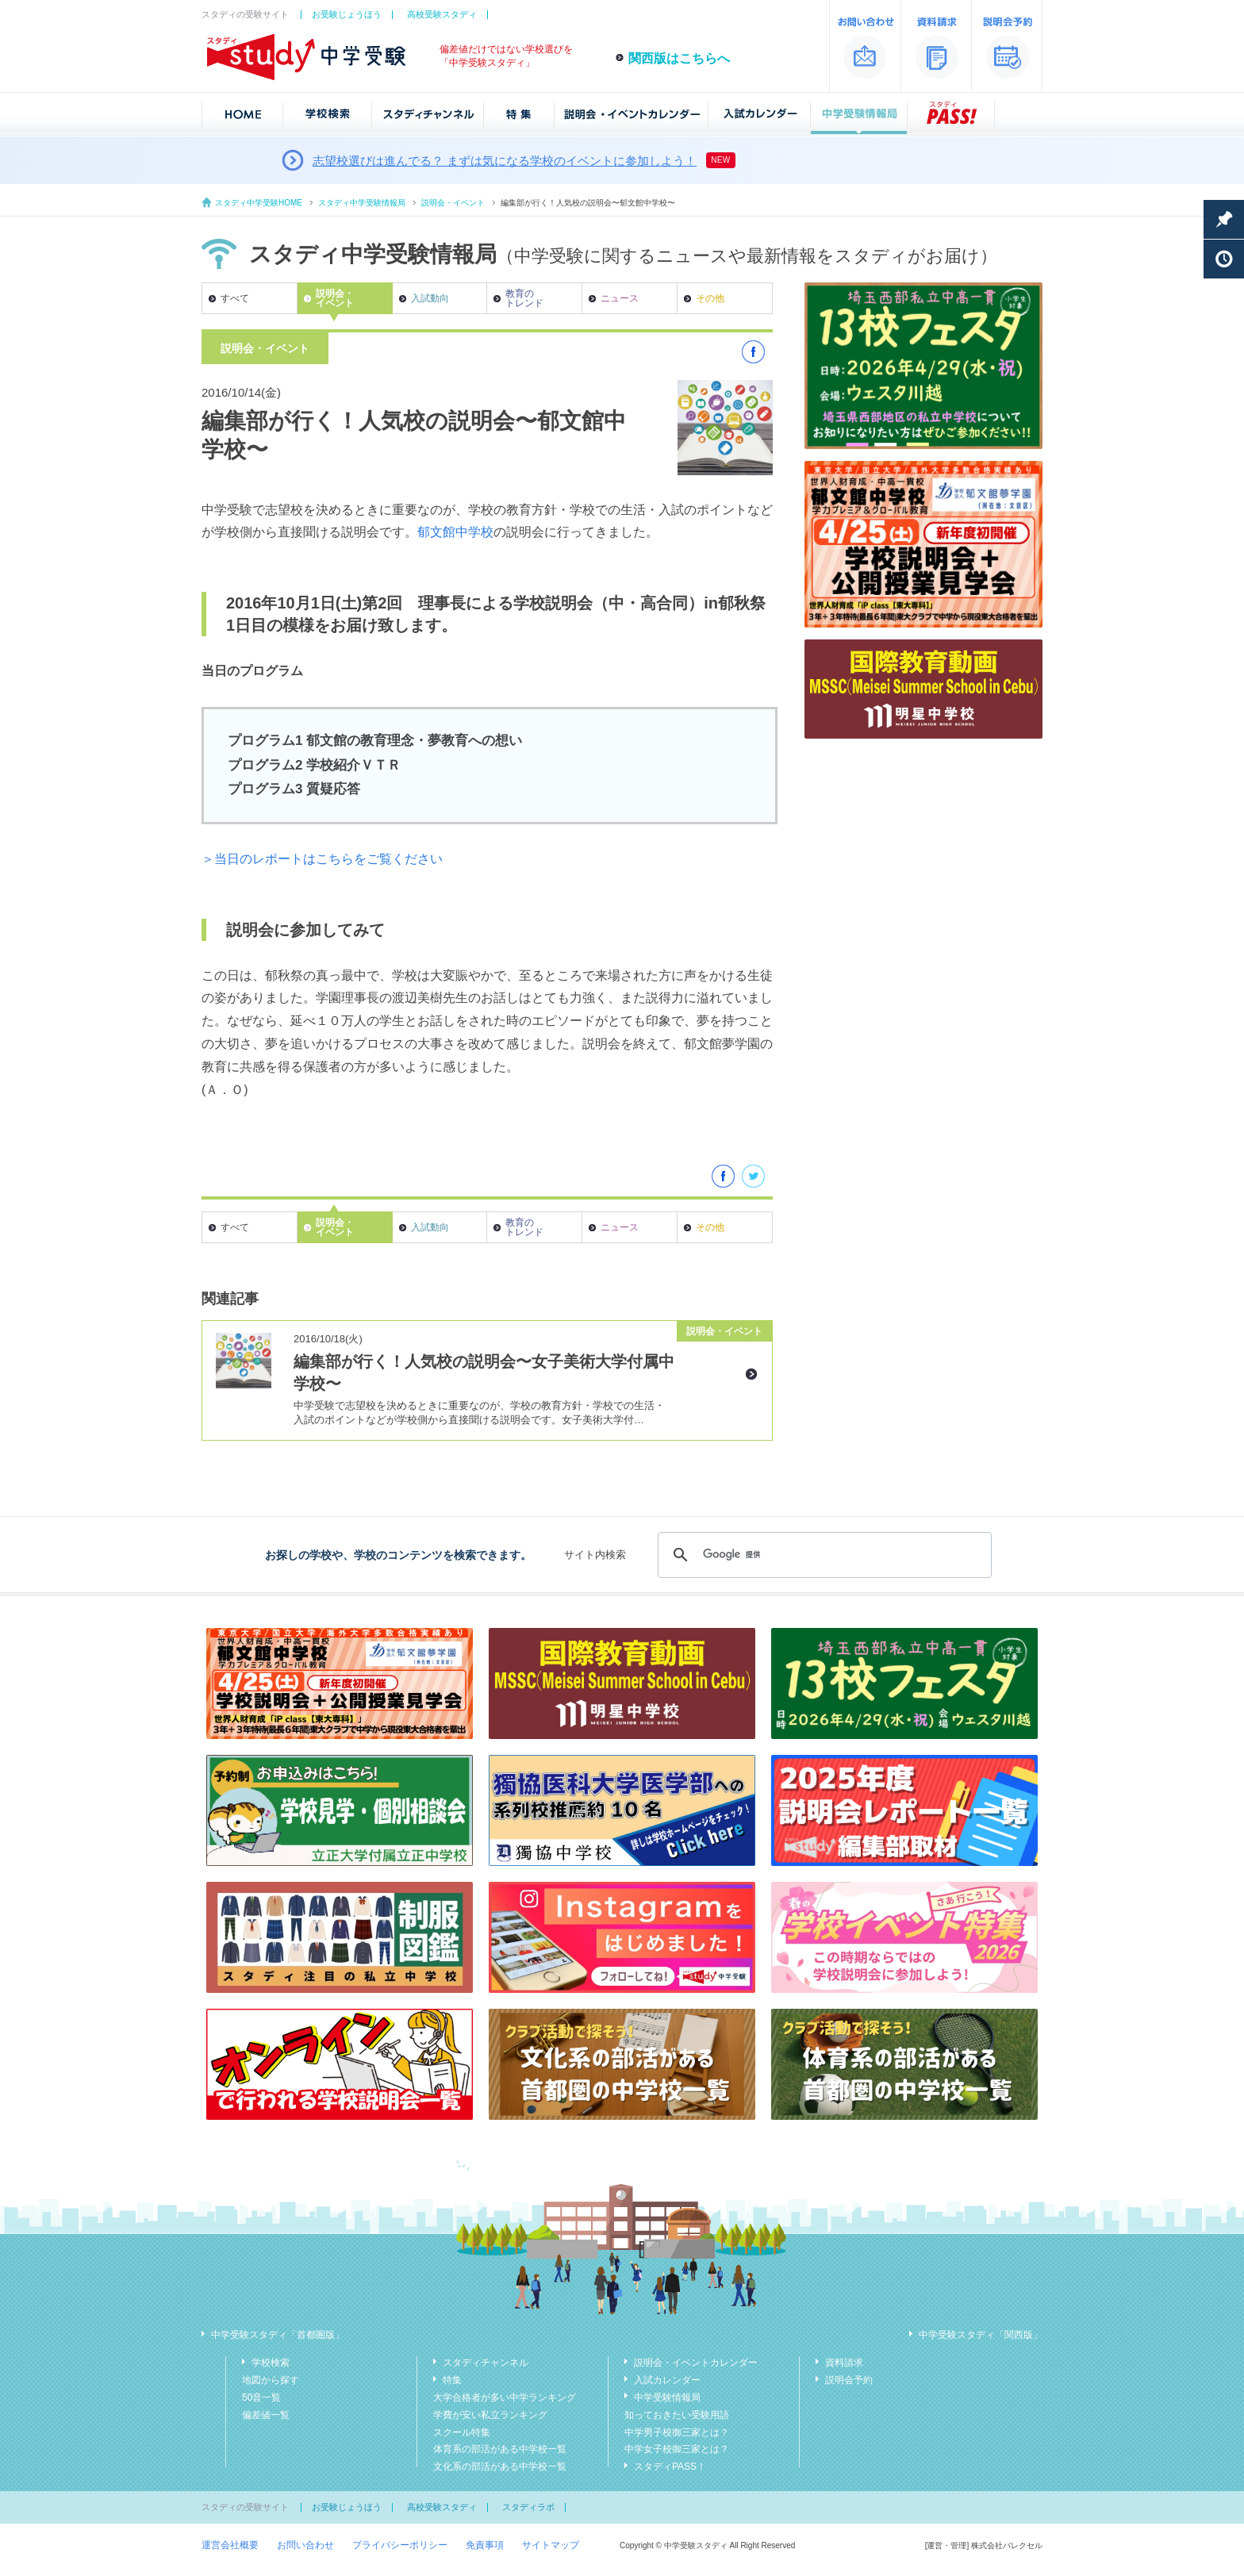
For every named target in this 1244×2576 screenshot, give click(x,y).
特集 (452, 2380)
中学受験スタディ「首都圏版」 (277, 2334)
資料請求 (844, 2362)
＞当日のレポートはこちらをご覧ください (322, 859)
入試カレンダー (667, 2380)
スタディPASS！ (670, 2466)
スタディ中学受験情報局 (361, 202)
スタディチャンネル (485, 2362)
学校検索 (270, 2362)
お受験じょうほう (347, 14)
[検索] (822, 1554)
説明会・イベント (453, 202)
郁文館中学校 (455, 532)
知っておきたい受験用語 (676, 2415)
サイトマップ (550, 2545)
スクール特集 (461, 2432)
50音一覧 (261, 2397)
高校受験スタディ (442, 14)
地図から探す (270, 2380)
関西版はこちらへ (679, 58)
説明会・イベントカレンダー (696, 2362)
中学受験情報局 (667, 2397)
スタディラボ (528, 2507)
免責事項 (485, 2545)
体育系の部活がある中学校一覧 (499, 2449)
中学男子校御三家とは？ (676, 2432)
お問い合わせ (305, 2545)
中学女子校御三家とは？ (676, 2449)
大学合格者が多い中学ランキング (504, 2397)
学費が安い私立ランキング (490, 2415)
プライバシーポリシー (399, 2545)
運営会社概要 (230, 2545)
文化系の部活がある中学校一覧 (499, 2466)
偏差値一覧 (266, 2415)
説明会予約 (849, 2380)
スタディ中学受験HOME (258, 202)
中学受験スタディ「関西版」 (980, 2334)
